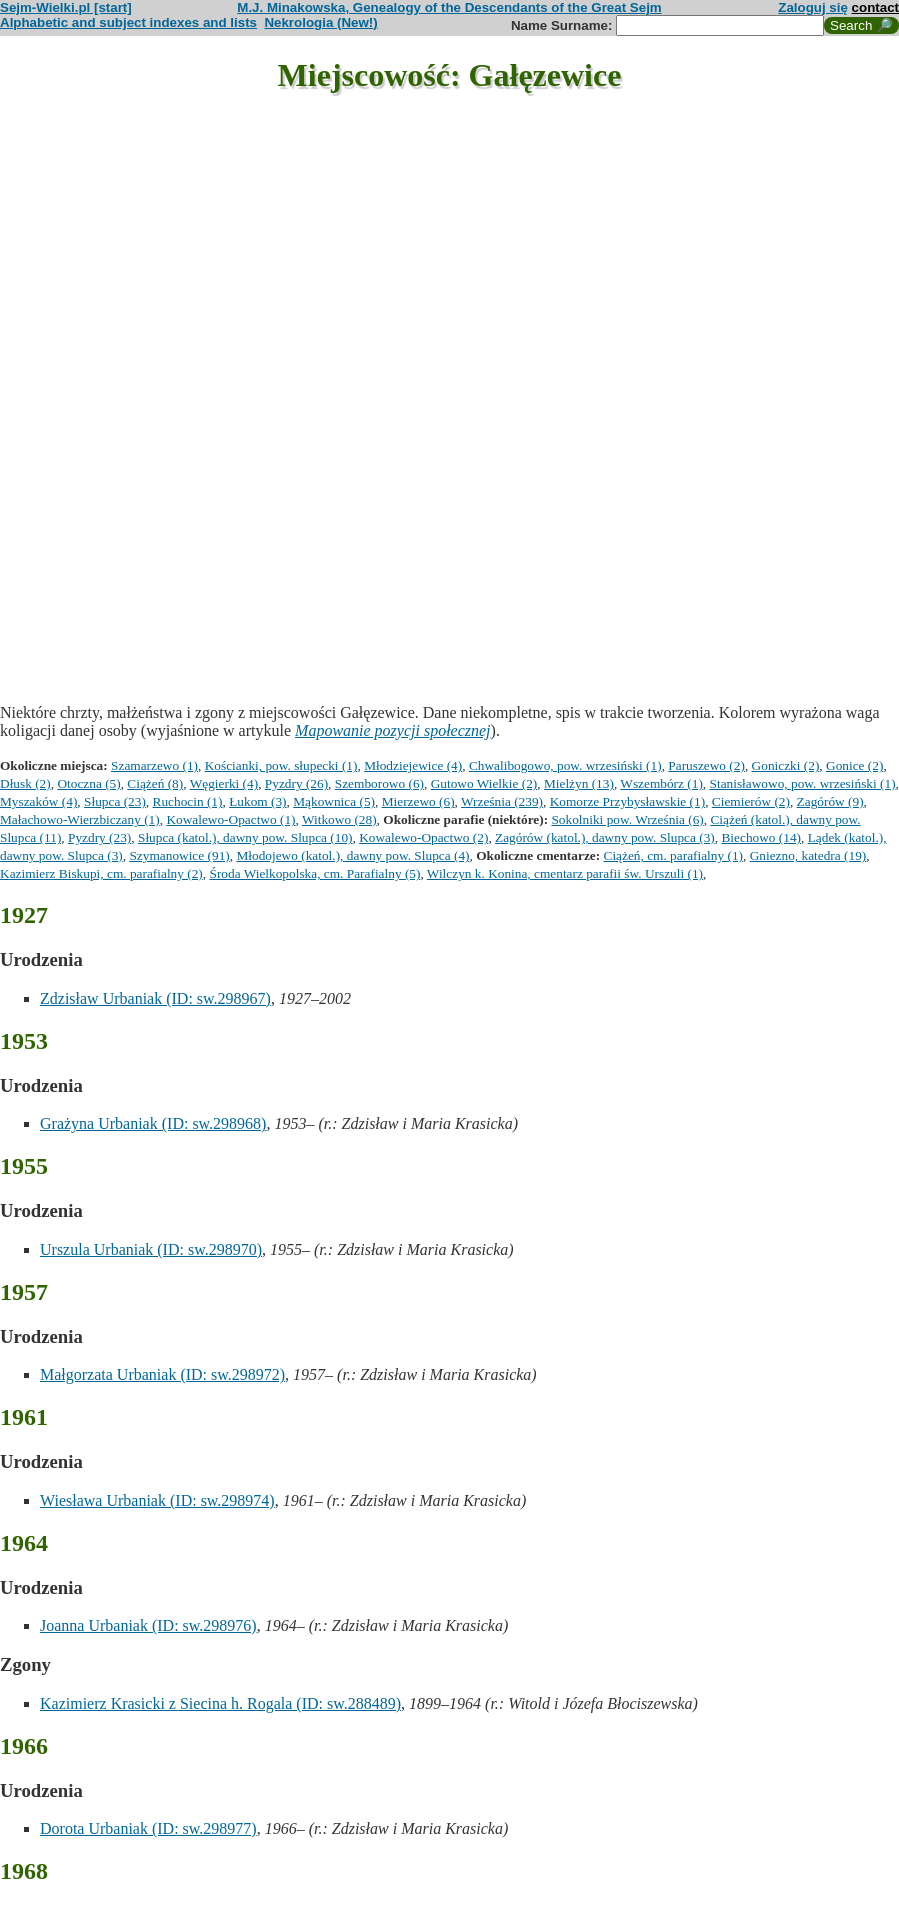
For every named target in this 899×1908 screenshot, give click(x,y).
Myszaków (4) (38, 801)
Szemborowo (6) (379, 783)
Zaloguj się (813, 7)
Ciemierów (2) (751, 801)
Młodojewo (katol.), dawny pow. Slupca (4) (352, 855)
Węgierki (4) (224, 783)
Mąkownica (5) (334, 801)
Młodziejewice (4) (413, 765)
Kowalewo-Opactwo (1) (230, 819)
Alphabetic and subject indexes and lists (128, 22)
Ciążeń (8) (155, 783)
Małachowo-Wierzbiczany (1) (80, 819)
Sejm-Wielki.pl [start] (66, 7)
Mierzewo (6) (418, 801)
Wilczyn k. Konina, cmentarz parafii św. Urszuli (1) (565, 873)
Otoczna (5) (88, 783)
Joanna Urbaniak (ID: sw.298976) (148, 1625)
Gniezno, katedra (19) (808, 855)
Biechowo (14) (761, 837)
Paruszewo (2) (706, 765)
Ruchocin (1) (188, 801)
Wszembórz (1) (661, 783)
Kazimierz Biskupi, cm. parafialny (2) (101, 873)
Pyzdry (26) (296, 783)
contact (875, 7)
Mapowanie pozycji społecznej (393, 730)
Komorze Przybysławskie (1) (627, 801)
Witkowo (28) (339, 819)
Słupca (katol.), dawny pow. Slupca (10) (245, 837)
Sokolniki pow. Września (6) (627, 819)
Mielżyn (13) (579, 783)
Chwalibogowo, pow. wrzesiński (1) (565, 765)
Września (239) (502, 801)
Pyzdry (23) (99, 837)
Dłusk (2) (25, 783)
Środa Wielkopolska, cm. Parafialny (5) (314, 873)
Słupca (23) (115, 801)
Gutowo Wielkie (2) (484, 783)
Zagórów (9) (830, 801)
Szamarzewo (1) (154, 765)
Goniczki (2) (786, 765)
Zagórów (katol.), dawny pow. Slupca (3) (605, 837)
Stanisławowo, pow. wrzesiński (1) (803, 783)
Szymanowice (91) (179, 855)
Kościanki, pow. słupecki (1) (281, 765)
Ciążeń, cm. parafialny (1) (674, 855)
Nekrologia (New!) (320, 22)
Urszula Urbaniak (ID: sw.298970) (151, 1249)
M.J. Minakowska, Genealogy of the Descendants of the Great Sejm (449, 7)
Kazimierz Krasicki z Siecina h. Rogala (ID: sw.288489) (220, 1703)
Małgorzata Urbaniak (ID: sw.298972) (162, 1374)
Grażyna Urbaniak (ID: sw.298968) (153, 1123)
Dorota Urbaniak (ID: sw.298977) (148, 1828)
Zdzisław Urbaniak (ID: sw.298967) (155, 998)
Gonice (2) (854, 765)
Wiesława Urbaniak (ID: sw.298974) (157, 1500)
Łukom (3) (257, 801)
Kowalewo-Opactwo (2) (423, 837)
